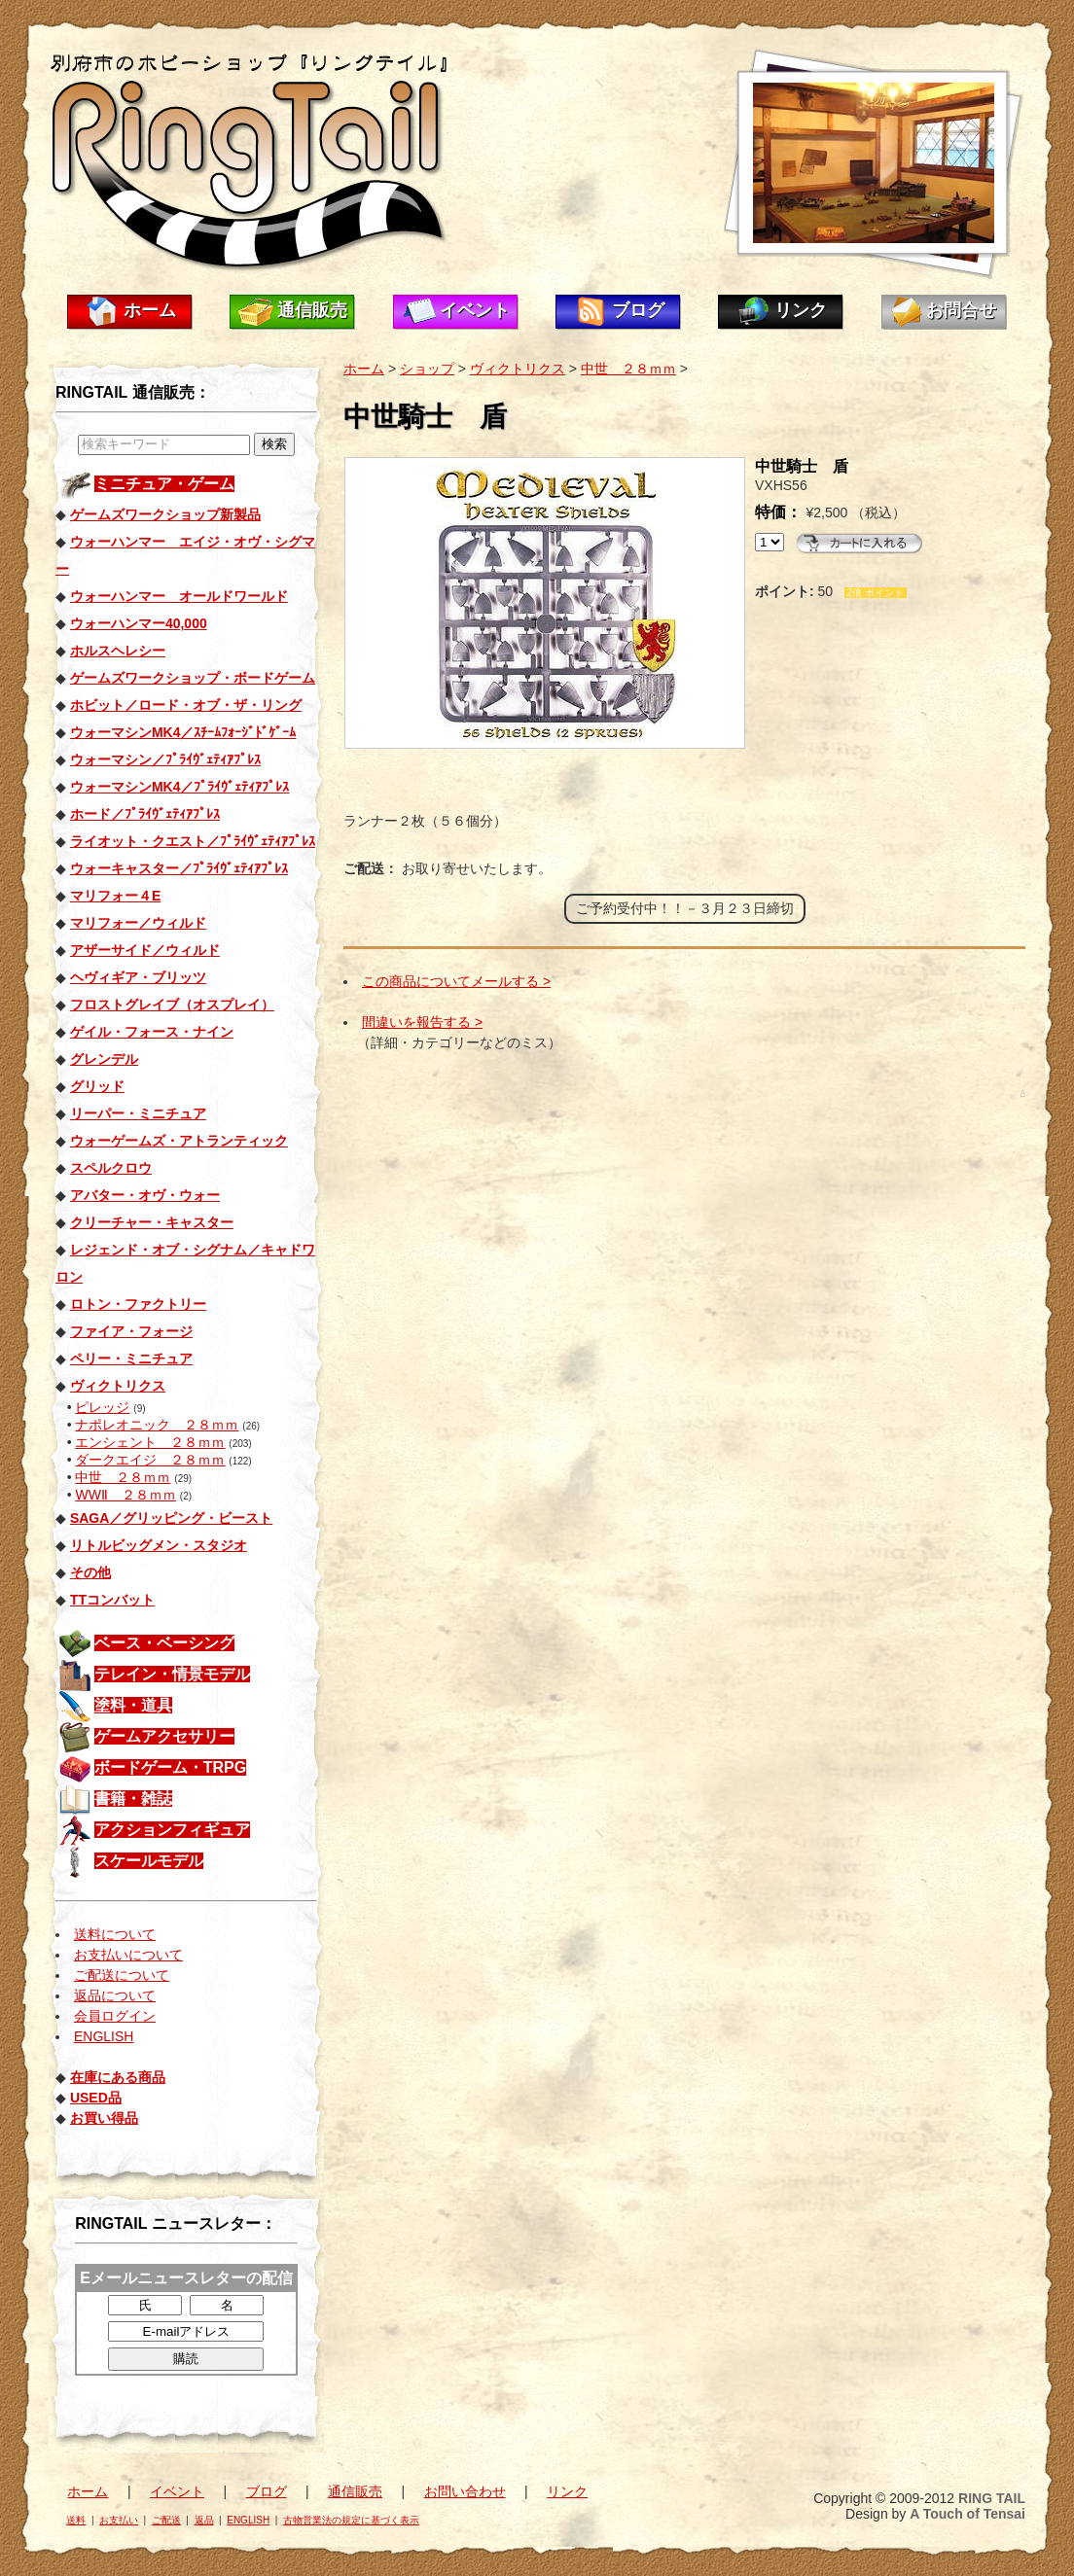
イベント (475, 310)
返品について (115, 1995)
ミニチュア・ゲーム (164, 484)
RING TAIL (991, 2498)
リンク (800, 310)
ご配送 (166, 2520)
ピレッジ (102, 1407)
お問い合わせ (465, 2491)
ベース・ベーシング (164, 1643)
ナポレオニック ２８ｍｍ (156, 1424)
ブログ (638, 310)
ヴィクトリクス (517, 368)
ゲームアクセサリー (164, 1736)
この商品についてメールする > (456, 981)
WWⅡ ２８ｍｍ (125, 1494)
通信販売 (312, 310)
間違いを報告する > (422, 1022)
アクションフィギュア (172, 1829)
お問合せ (961, 310)
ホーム (150, 310)
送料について (115, 1934)
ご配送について (121, 1975)
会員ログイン (115, 2016)
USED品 (96, 2097)
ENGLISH (103, 2036)
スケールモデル (148, 1861)
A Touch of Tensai (967, 2514)
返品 (204, 2520)
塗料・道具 (133, 1705)
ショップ (427, 368)
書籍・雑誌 (133, 1798)
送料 (76, 2520)
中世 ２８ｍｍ (122, 1477)
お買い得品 (104, 2118)
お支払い (118, 2520)
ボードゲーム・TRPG (170, 1767)
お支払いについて (128, 1954)
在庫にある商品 (117, 2077)
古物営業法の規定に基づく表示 (351, 2520)
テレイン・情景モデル (172, 1674)
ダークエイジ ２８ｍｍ (150, 1459)
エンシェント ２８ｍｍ (150, 1442)
